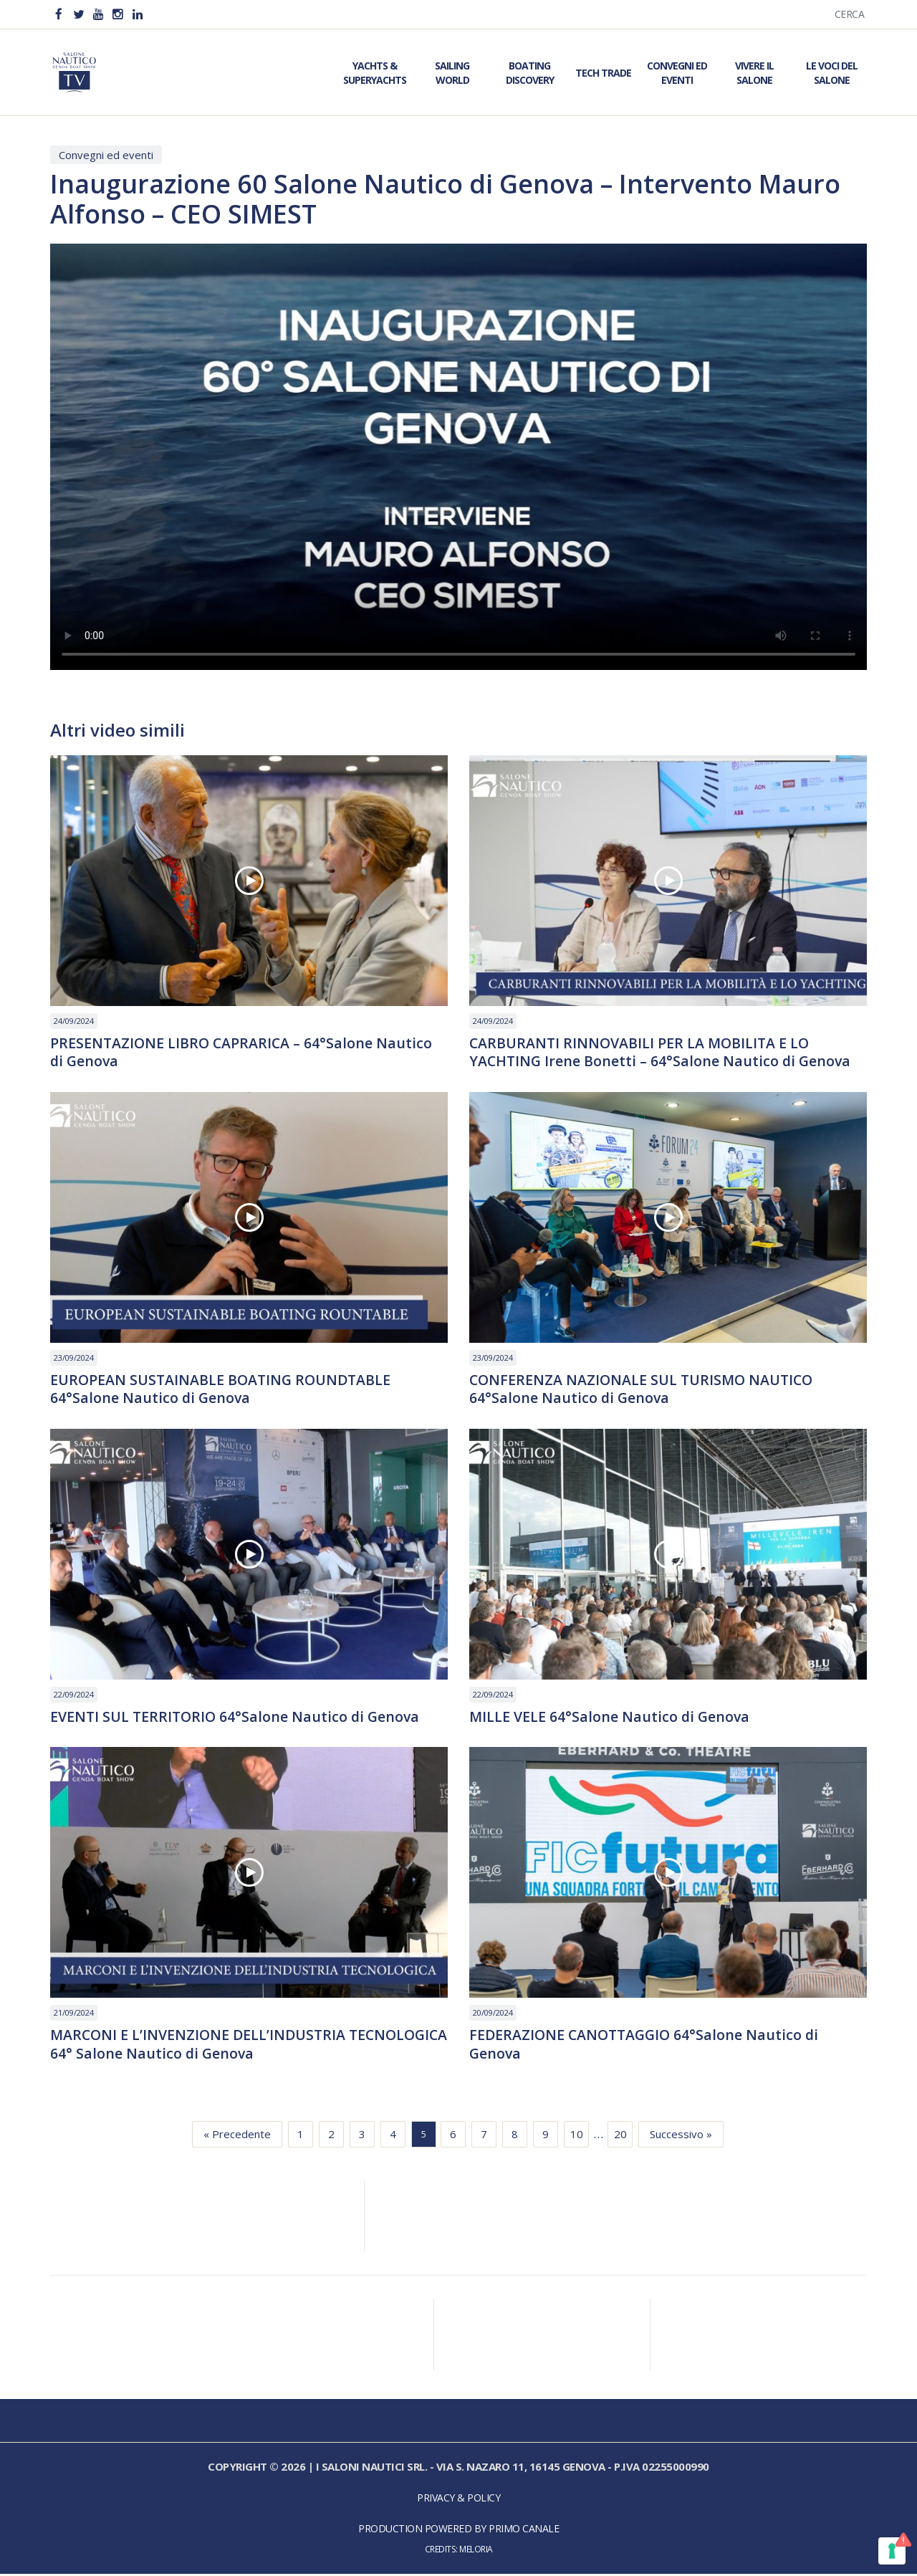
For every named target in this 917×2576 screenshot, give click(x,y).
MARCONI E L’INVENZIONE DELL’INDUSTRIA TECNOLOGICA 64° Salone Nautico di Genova (206, 2046)
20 (620, 2137)
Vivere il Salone (754, 73)
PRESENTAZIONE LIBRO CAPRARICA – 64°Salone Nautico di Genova (243, 1052)
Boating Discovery (530, 73)
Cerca (850, 14)
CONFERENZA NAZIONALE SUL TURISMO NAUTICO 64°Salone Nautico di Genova (644, 1390)
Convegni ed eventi (106, 155)
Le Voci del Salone (832, 73)
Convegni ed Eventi (677, 73)
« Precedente (237, 2137)
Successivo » (681, 2137)
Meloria (476, 2551)
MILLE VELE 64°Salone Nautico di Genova (610, 1718)
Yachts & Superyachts (374, 73)
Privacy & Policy (458, 2500)
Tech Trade (603, 73)
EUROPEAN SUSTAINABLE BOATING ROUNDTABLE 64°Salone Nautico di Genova (223, 1390)
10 (576, 2137)
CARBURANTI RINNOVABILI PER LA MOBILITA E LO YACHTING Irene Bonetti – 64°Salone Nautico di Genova (662, 1052)
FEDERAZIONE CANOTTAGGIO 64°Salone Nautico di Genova (647, 2046)
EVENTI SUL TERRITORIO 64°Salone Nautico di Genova (237, 1718)
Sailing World (452, 73)
